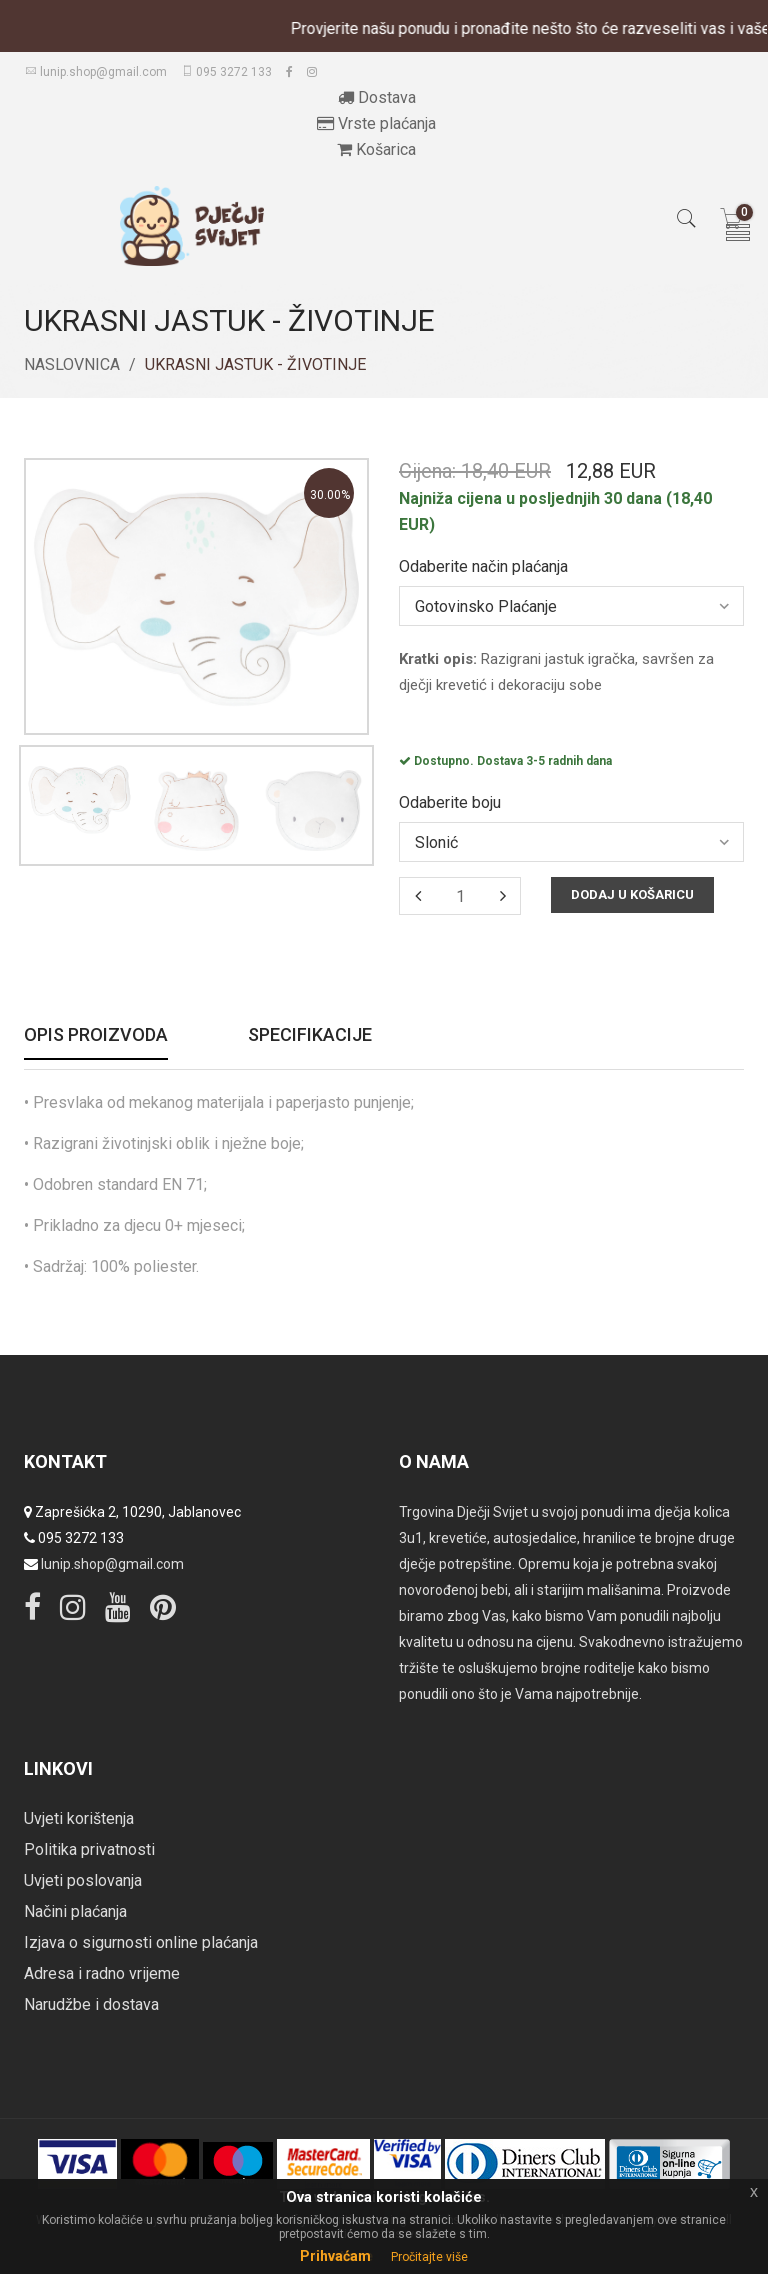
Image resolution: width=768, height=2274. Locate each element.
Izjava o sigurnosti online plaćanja (141, 1942)
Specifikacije (310, 1035)
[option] (79, 800)
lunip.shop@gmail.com (96, 72)
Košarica (376, 149)
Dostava (377, 97)
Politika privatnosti (89, 1849)
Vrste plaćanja (376, 123)
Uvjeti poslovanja (83, 1880)
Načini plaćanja (75, 1911)
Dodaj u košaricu (632, 894)
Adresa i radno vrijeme (102, 1973)
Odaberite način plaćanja (483, 567)
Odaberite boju (450, 803)
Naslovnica (72, 364)
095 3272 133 (226, 72)
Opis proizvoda (96, 1035)
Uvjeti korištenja (79, 1818)
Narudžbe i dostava (91, 2004)
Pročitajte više (429, 2257)
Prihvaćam (335, 2256)
